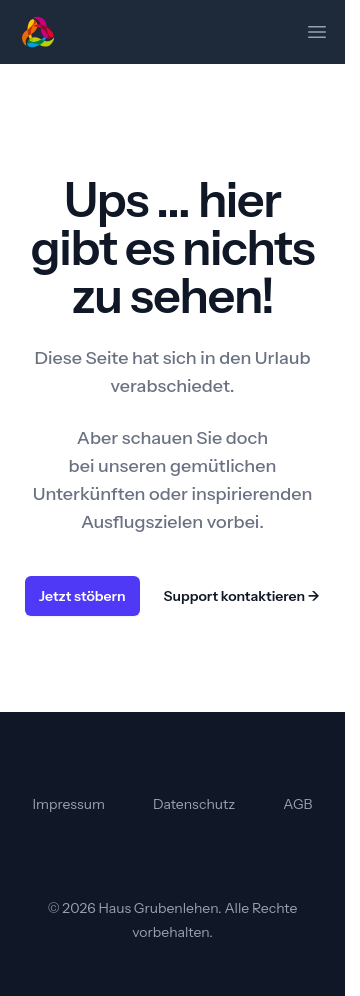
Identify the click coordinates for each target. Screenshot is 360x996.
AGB (297, 804)
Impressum (69, 804)
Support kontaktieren (242, 596)
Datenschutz (194, 804)
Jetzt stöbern (82, 596)
